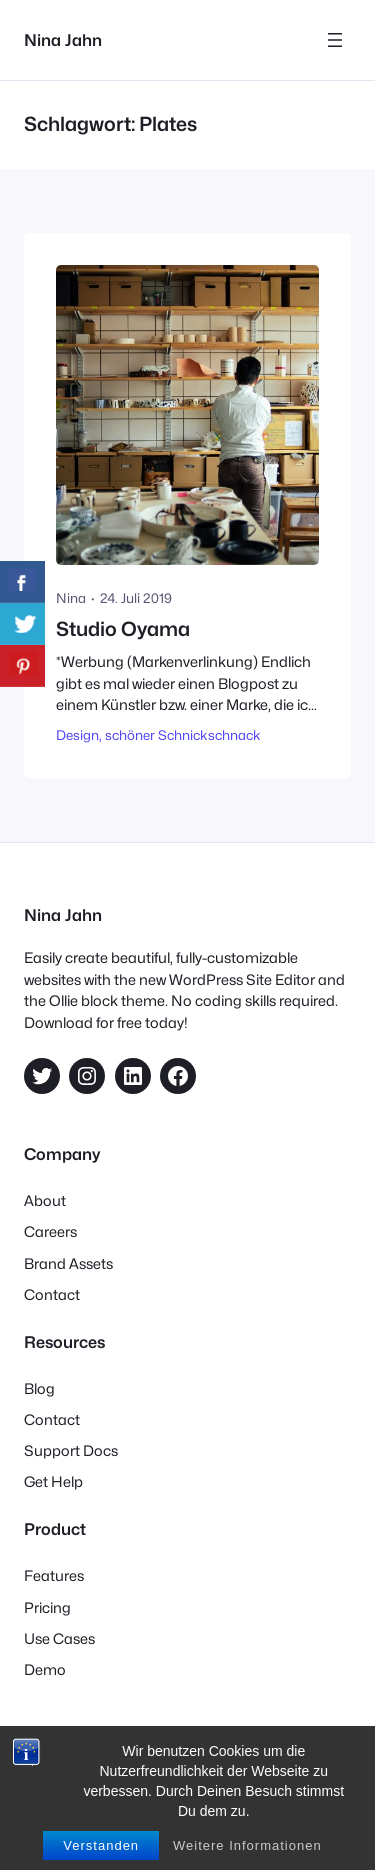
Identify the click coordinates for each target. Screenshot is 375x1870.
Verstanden (101, 1845)
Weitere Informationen (247, 1845)
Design (77, 735)
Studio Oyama (123, 629)
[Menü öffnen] (335, 40)
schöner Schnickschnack (183, 735)
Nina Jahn (63, 40)
